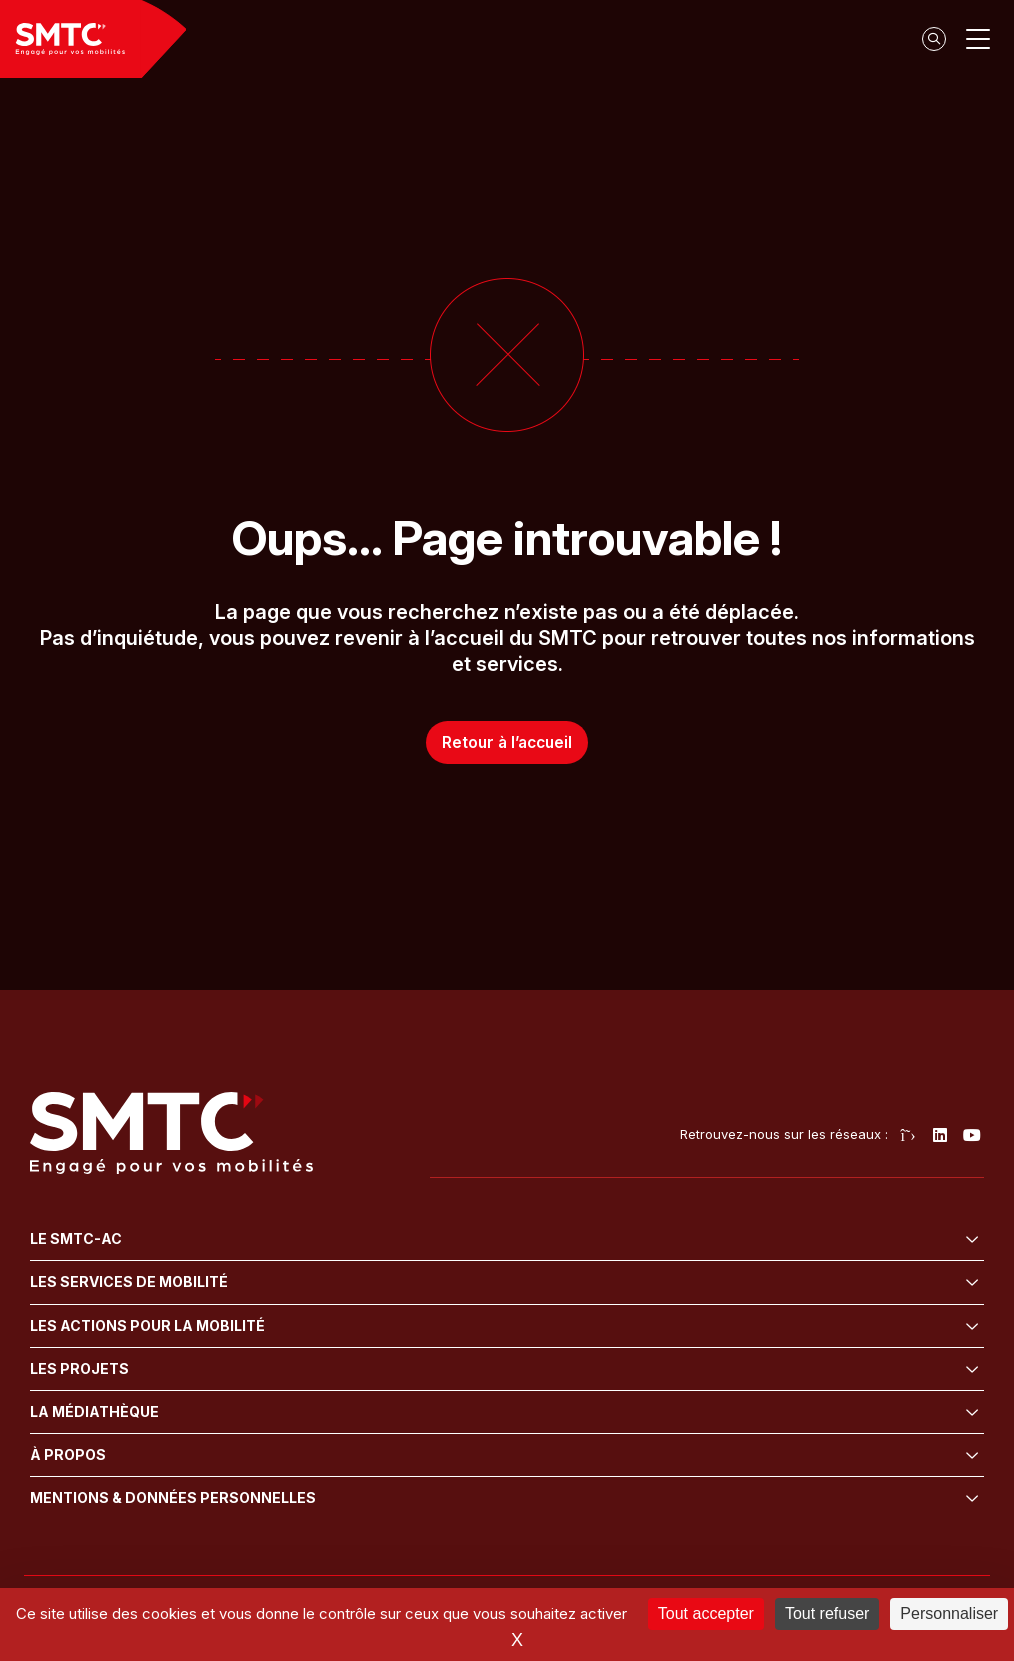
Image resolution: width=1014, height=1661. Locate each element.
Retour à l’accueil (507, 742)
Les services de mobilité (129, 1281)
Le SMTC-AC (76, 1238)
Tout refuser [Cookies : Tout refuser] (827, 1613)
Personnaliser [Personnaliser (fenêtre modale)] (949, 1613)
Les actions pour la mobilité (147, 1325)
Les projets (79, 1368)
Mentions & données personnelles (173, 1497)
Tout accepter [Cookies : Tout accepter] (706, 1613)
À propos (68, 1454)
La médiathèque (94, 1411)
